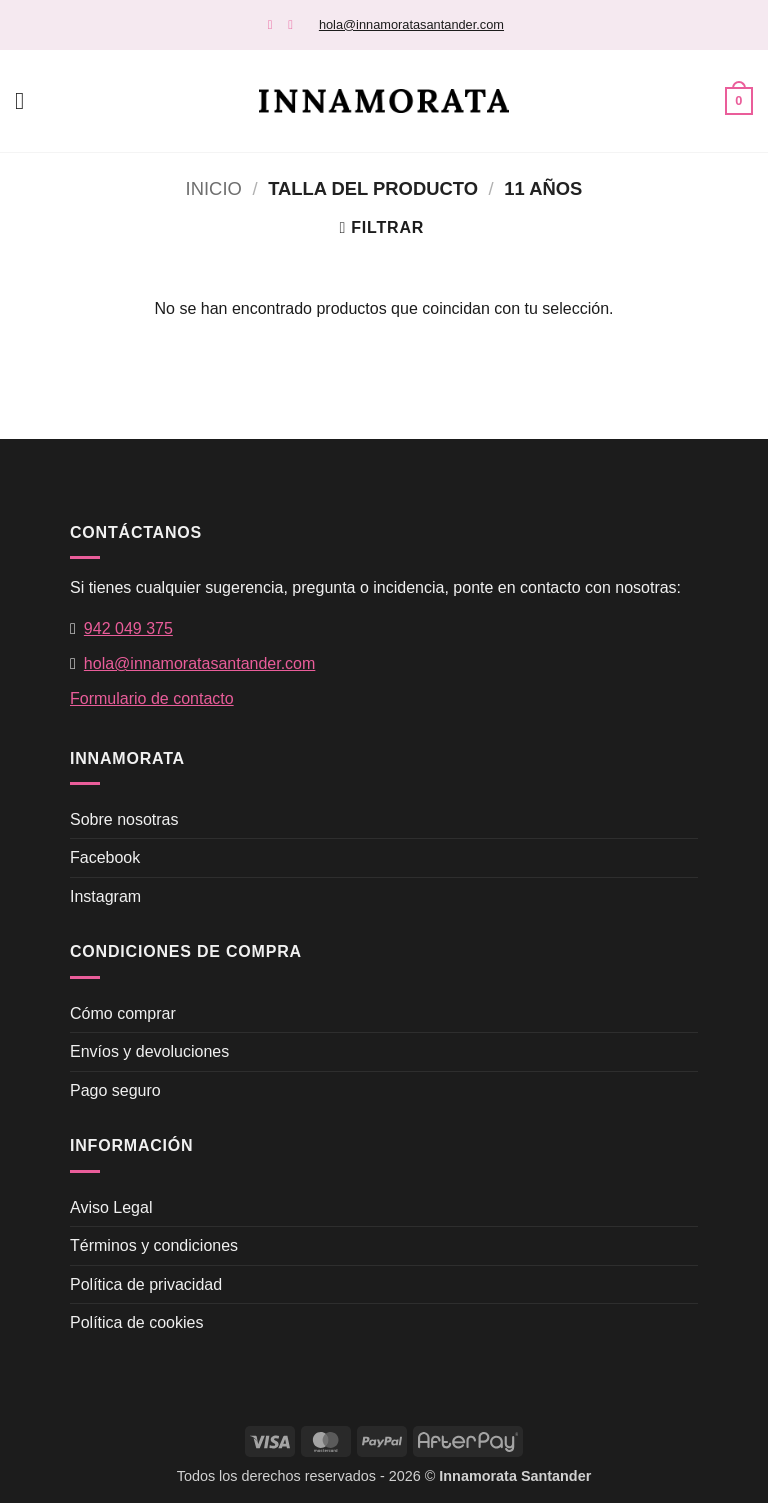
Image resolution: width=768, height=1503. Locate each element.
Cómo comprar (123, 1013)
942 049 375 (128, 628)
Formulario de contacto (152, 698)
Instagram (105, 896)
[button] (27, 100)
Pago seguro (115, 1090)
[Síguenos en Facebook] (274, 24)
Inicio (214, 188)
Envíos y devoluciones (149, 1051)
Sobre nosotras (124, 819)
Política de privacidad (146, 1284)
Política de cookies (136, 1322)
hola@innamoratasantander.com (411, 24)
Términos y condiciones (154, 1245)
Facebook (105, 857)
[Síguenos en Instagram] (294, 24)
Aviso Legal (111, 1207)
